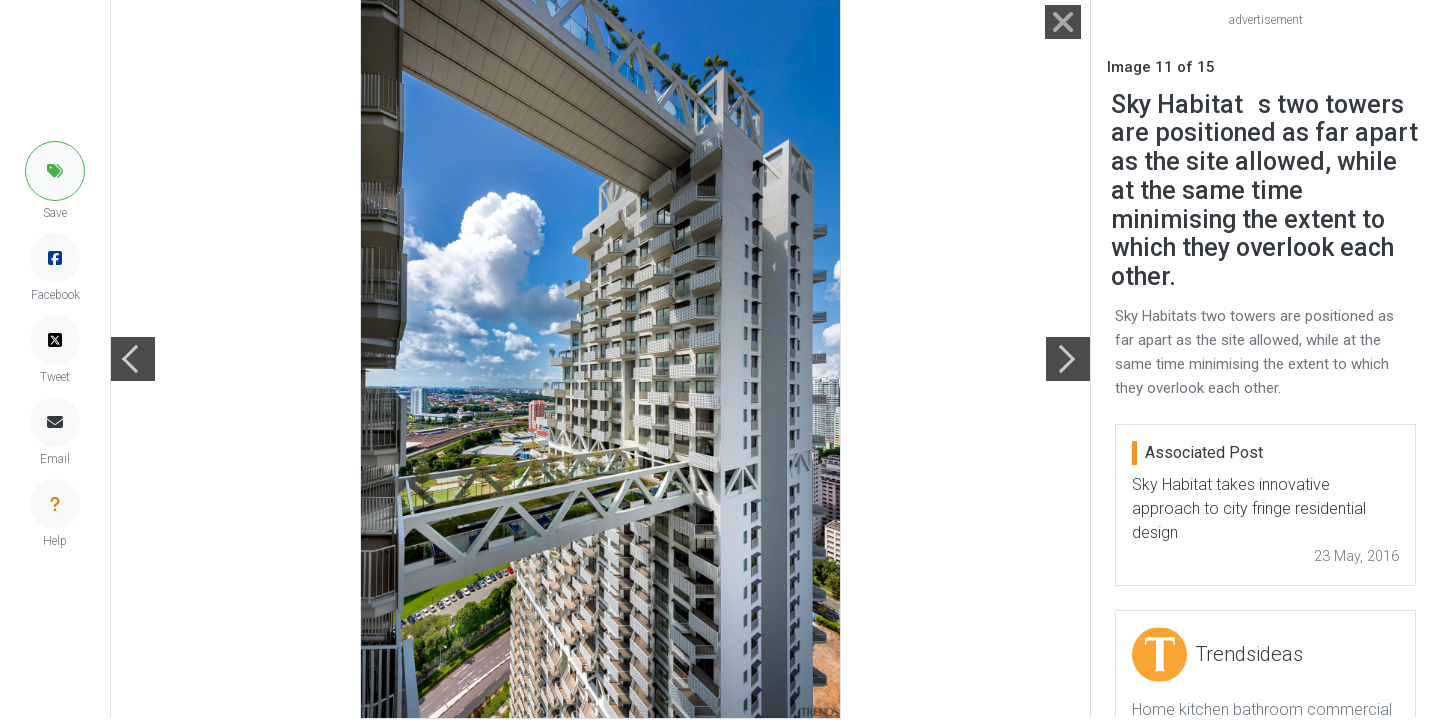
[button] (55, 171)
